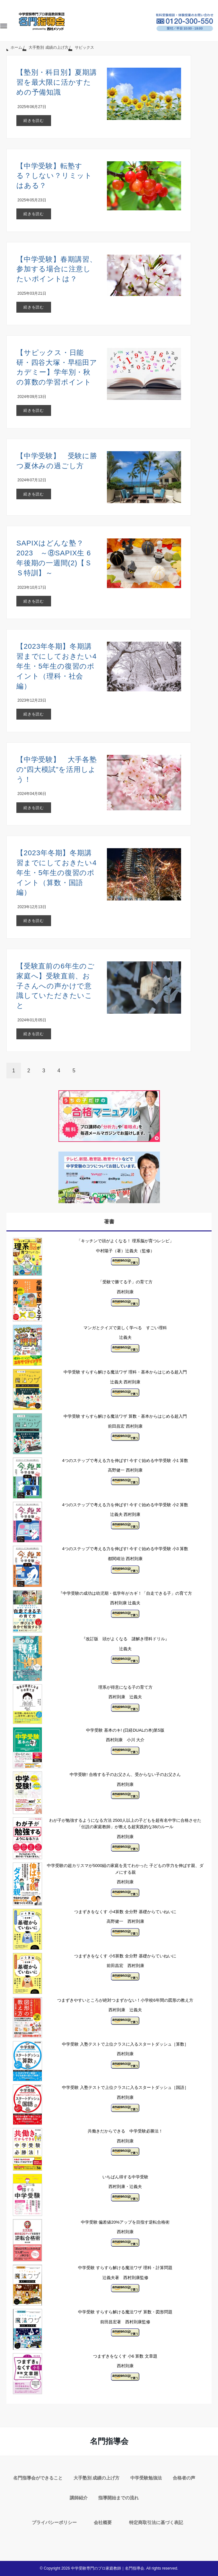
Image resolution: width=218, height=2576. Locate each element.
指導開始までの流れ (118, 2497)
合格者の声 (184, 2477)
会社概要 (103, 2522)
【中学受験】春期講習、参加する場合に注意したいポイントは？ (56, 269)
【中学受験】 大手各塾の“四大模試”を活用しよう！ (56, 769)
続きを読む (33, 120)
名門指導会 (109, 2441)
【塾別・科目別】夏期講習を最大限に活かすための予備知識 (56, 82)
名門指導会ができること (38, 2477)
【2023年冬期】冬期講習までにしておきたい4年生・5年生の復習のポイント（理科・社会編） (56, 666)
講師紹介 (79, 2497)
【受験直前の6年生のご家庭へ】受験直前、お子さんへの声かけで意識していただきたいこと (55, 985)
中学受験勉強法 (146, 2477)
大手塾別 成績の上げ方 (97, 2477)
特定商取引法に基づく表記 (156, 2522)
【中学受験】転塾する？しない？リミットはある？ (54, 176)
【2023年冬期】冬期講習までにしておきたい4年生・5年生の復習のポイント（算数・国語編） (56, 872)
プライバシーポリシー (54, 2522)
